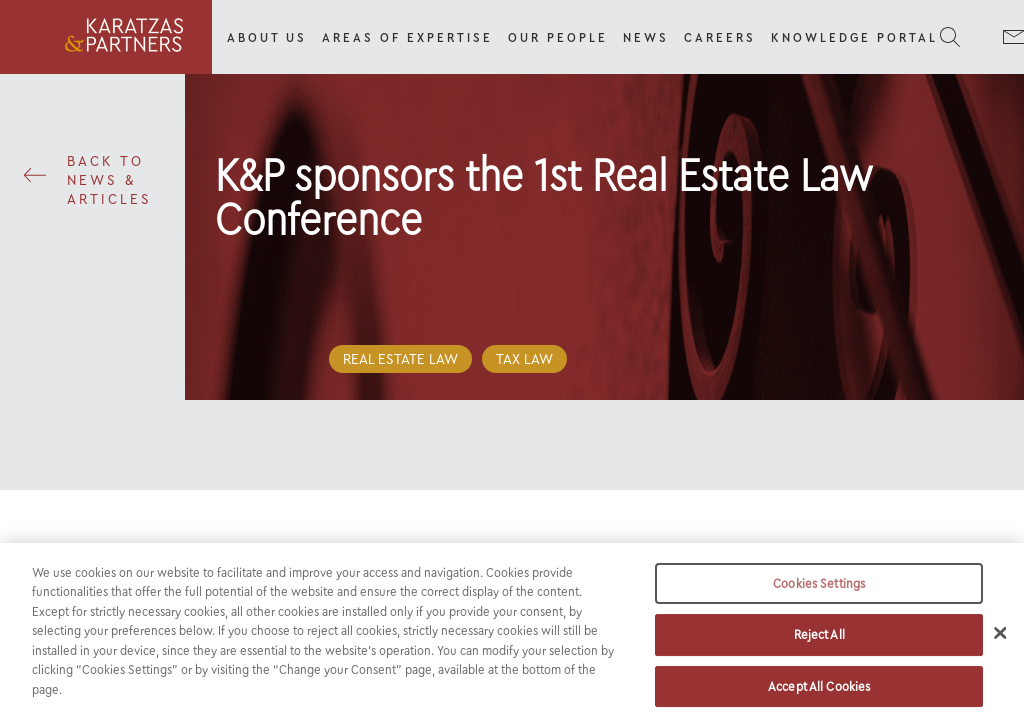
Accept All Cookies (819, 693)
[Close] (1000, 639)
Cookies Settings (819, 590)
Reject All (819, 641)
